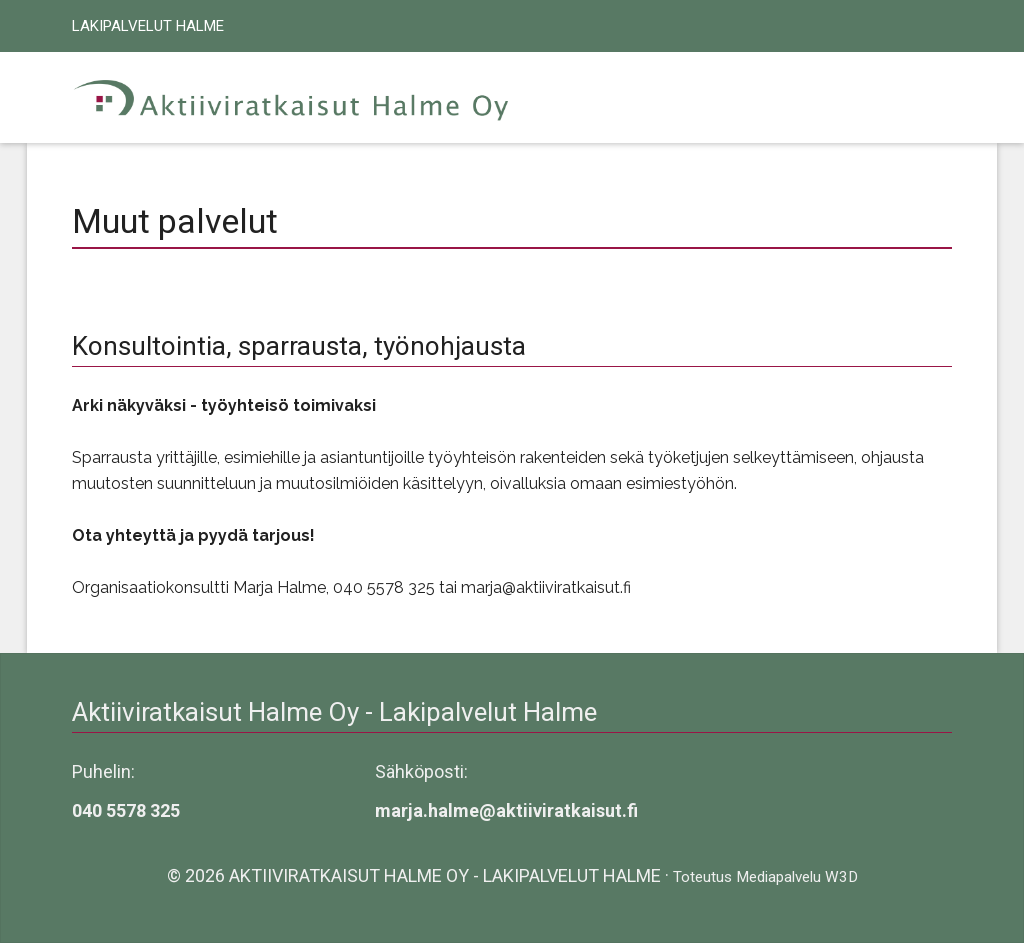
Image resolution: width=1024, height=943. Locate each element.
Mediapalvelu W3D (797, 877)
